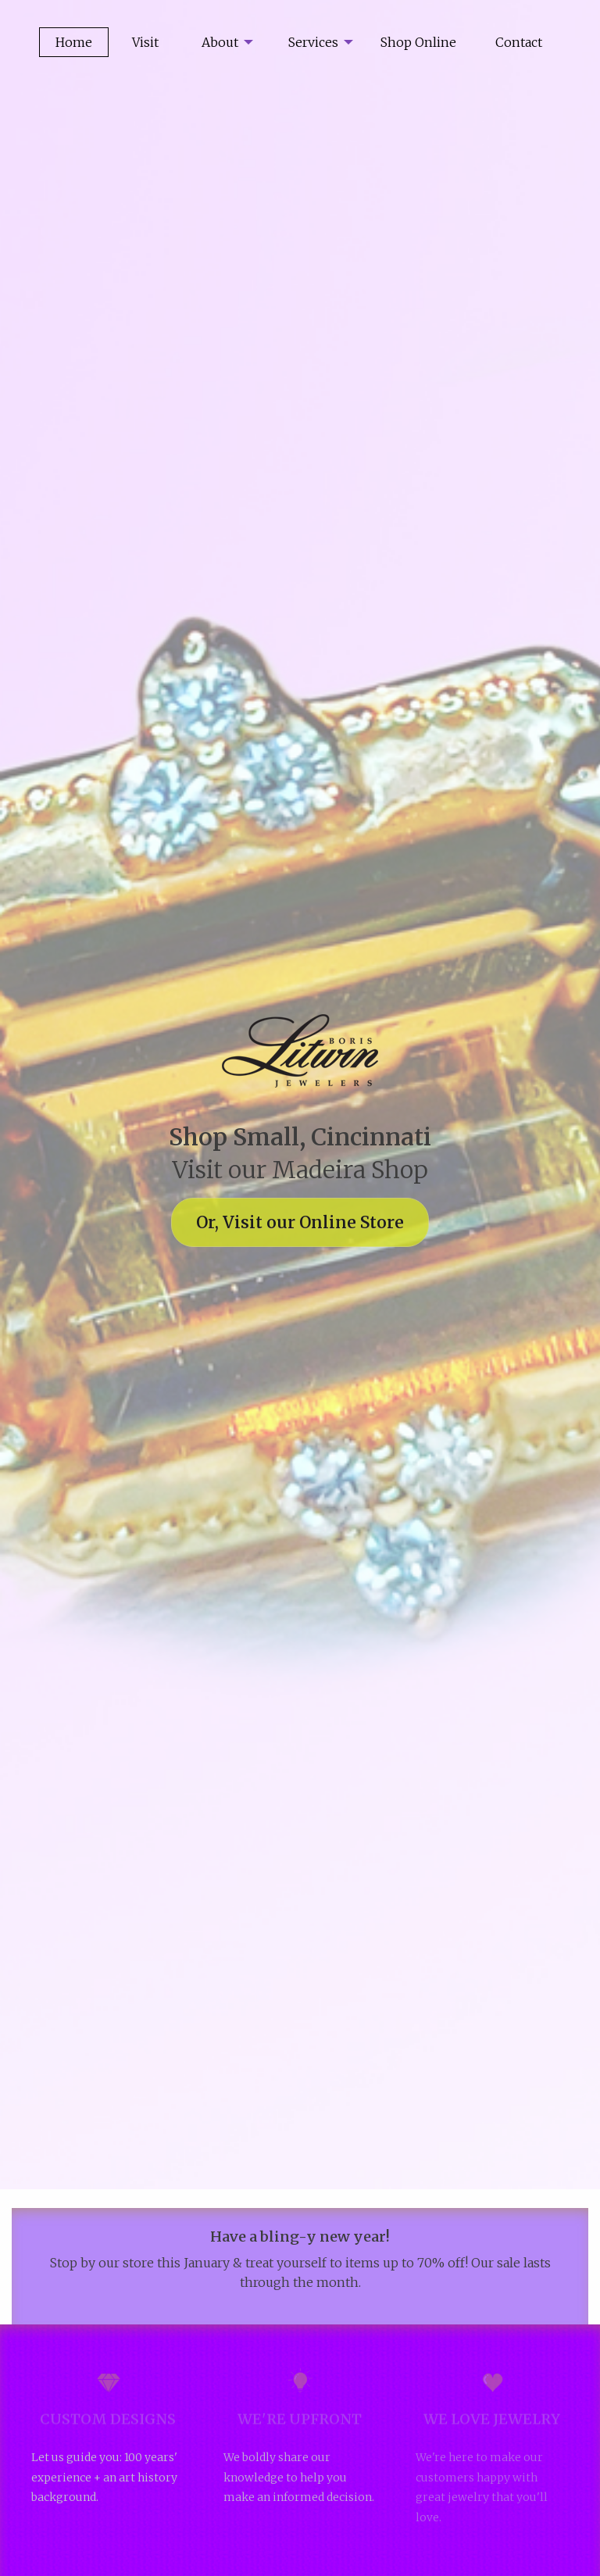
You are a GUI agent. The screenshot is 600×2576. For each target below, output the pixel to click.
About (220, 42)
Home (73, 42)
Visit (145, 42)
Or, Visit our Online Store (300, 1222)
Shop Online (418, 42)
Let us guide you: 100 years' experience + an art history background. (104, 2477)
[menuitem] (221, 42)
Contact (518, 42)
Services (313, 42)
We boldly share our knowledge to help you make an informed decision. (298, 2477)
